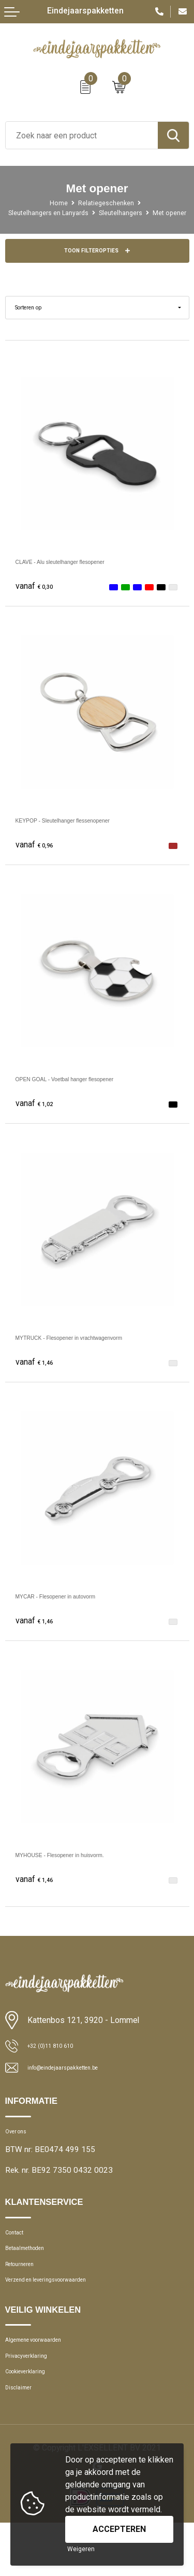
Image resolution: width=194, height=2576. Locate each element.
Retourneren (26, 2294)
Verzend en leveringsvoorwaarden (63, 2313)
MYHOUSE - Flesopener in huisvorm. (83, 1867)
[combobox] (82, 135)
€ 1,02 (38, 1116)
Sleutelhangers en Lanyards (60, 212)
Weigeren (81, 2549)
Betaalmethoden (33, 2273)
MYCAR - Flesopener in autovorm (77, 1608)
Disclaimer (23, 2438)
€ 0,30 (38, 599)
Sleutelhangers (144, 212)
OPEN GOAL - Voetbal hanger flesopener (91, 1091)
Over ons (20, 2148)
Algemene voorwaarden (45, 2378)
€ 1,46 (38, 1375)
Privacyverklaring (33, 2398)
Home (53, 202)
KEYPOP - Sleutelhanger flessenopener (88, 832)
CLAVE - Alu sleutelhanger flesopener (84, 574)
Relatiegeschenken (108, 202)
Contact (19, 2253)
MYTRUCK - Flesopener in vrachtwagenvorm (97, 1350)
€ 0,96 (38, 857)
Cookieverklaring (33, 2418)
